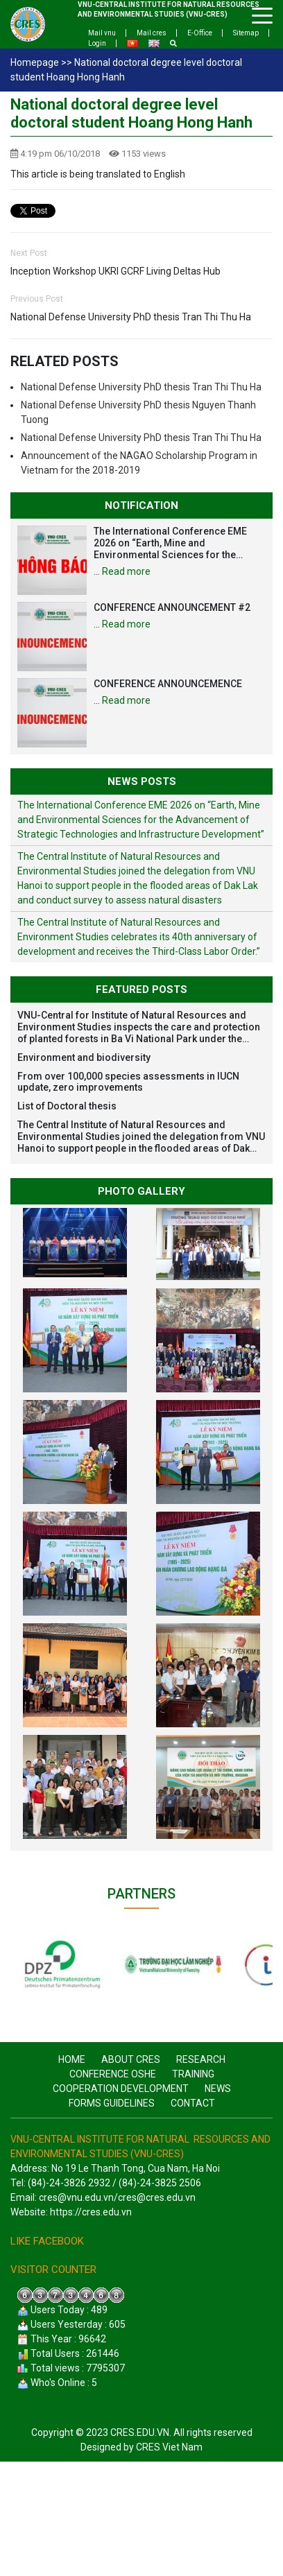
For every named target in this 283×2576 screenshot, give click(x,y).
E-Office (199, 33)
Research (200, 2059)
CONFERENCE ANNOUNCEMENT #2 (172, 607)
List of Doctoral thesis (67, 1106)
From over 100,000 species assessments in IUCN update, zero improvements (128, 1082)
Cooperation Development (121, 2088)
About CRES (130, 2059)
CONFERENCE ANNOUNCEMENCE (168, 683)
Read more (126, 571)
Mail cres (151, 33)
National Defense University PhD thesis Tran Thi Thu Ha (130, 316)
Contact (193, 2103)
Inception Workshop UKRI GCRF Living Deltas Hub (115, 271)
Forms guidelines (112, 2103)
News (218, 2088)
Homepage (34, 62)
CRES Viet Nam (169, 2447)
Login (97, 43)
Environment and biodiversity (84, 1057)
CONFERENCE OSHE (112, 2074)
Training (193, 2074)
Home (71, 2059)
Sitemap (246, 33)
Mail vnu (102, 33)
